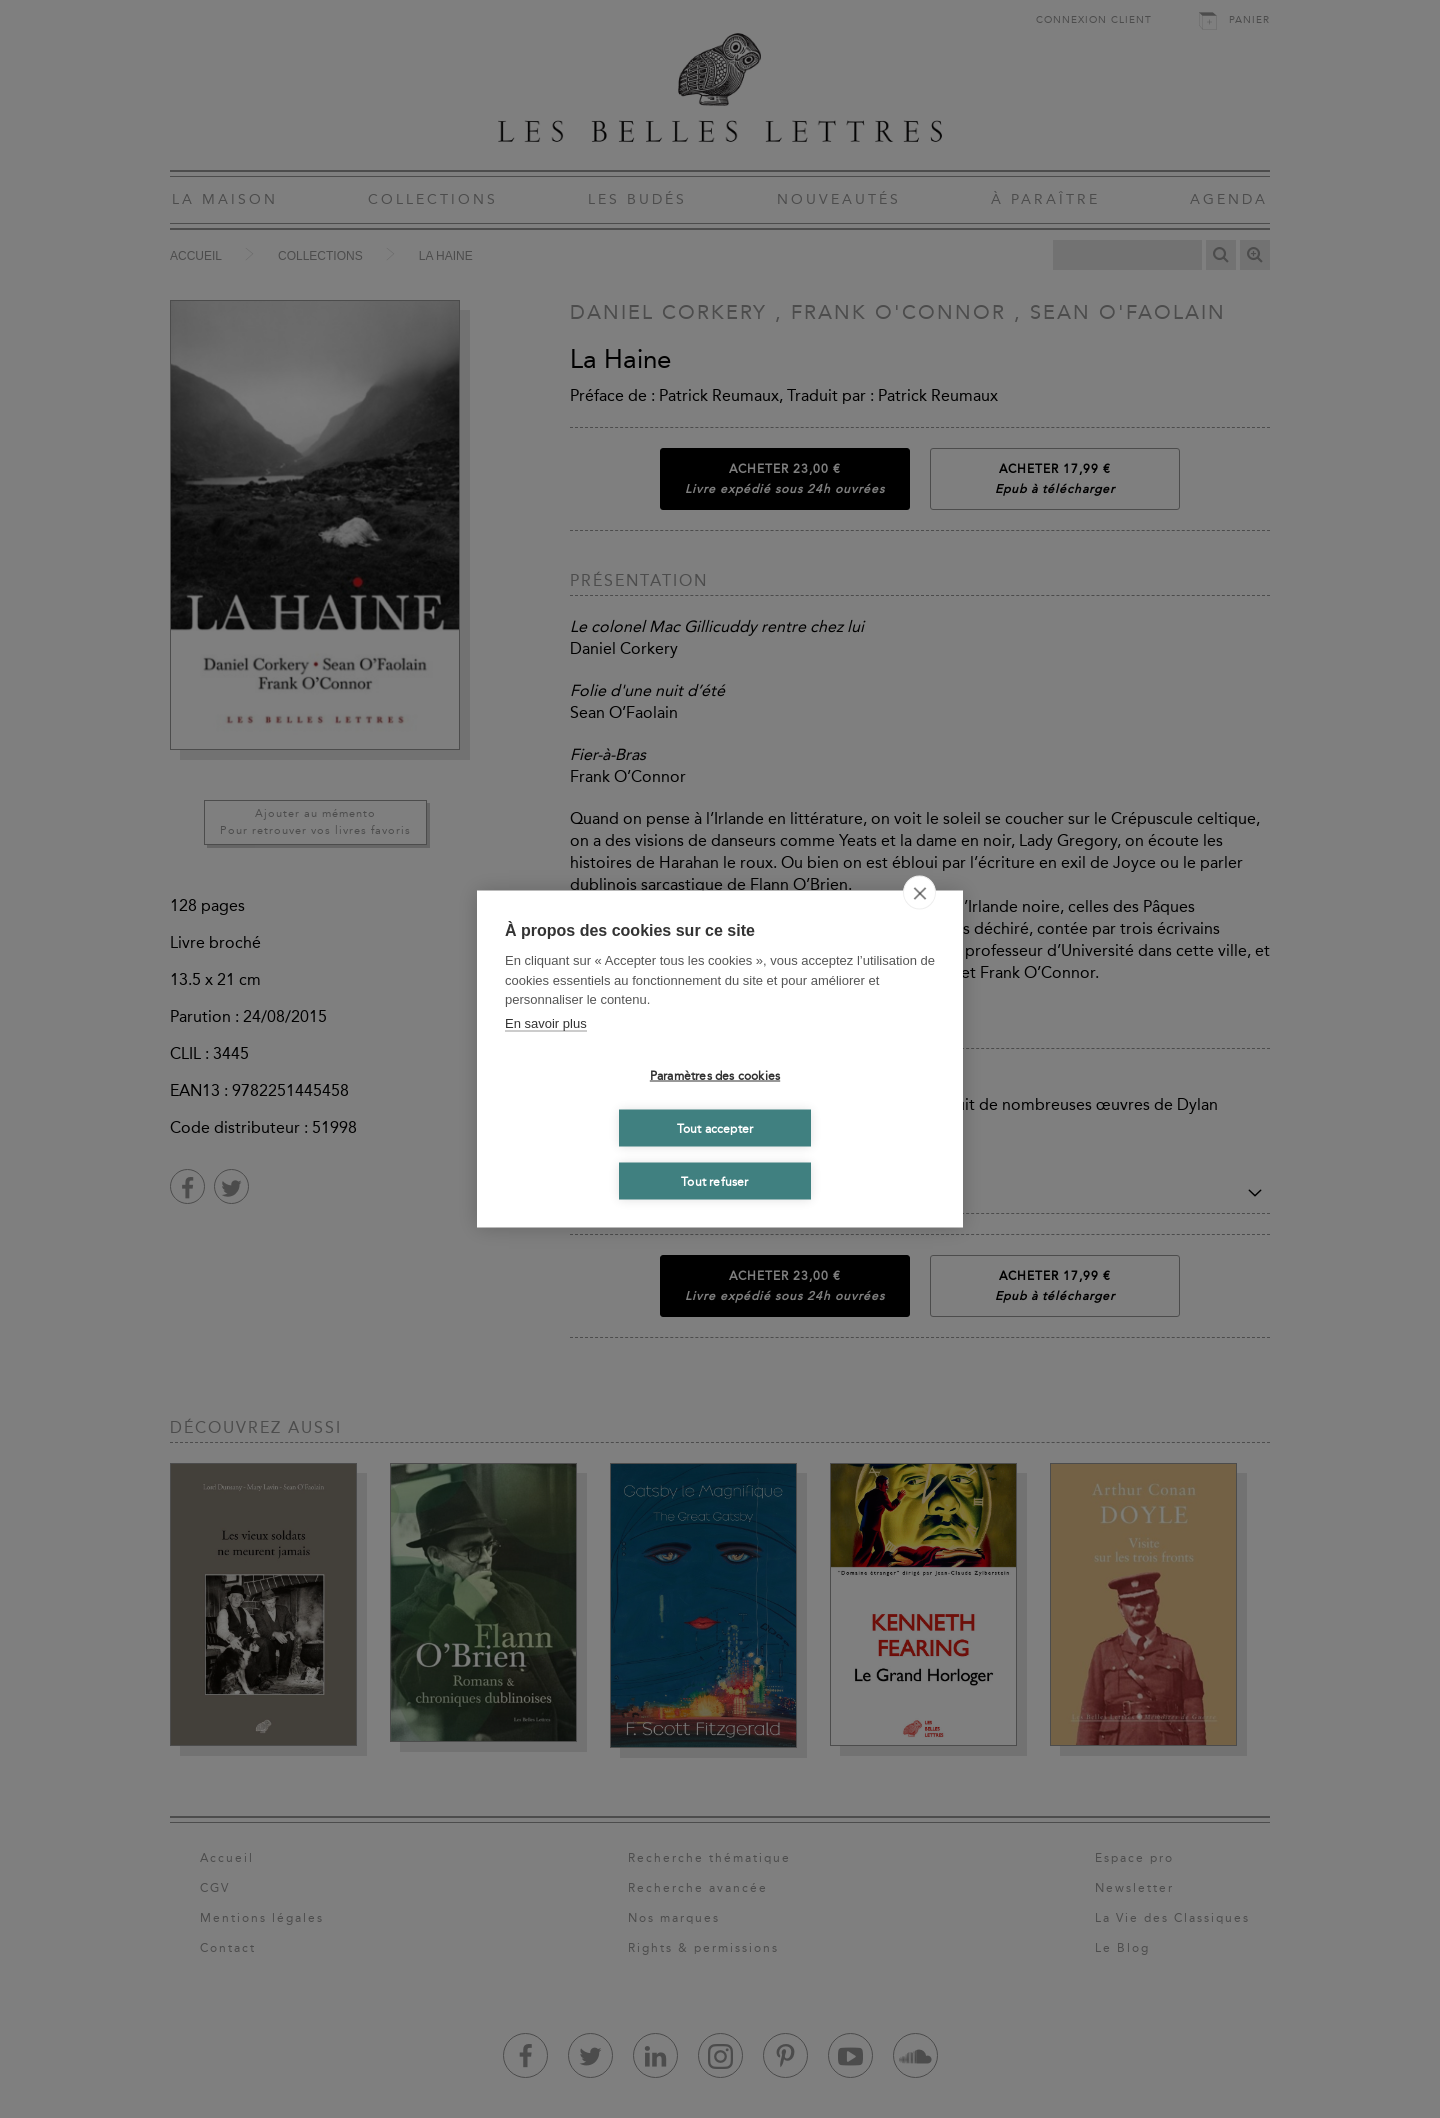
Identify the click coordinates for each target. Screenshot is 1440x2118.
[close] (919, 893)
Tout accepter (715, 1128)
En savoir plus (546, 1022)
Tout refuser (714, 1181)
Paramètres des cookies (715, 1075)
